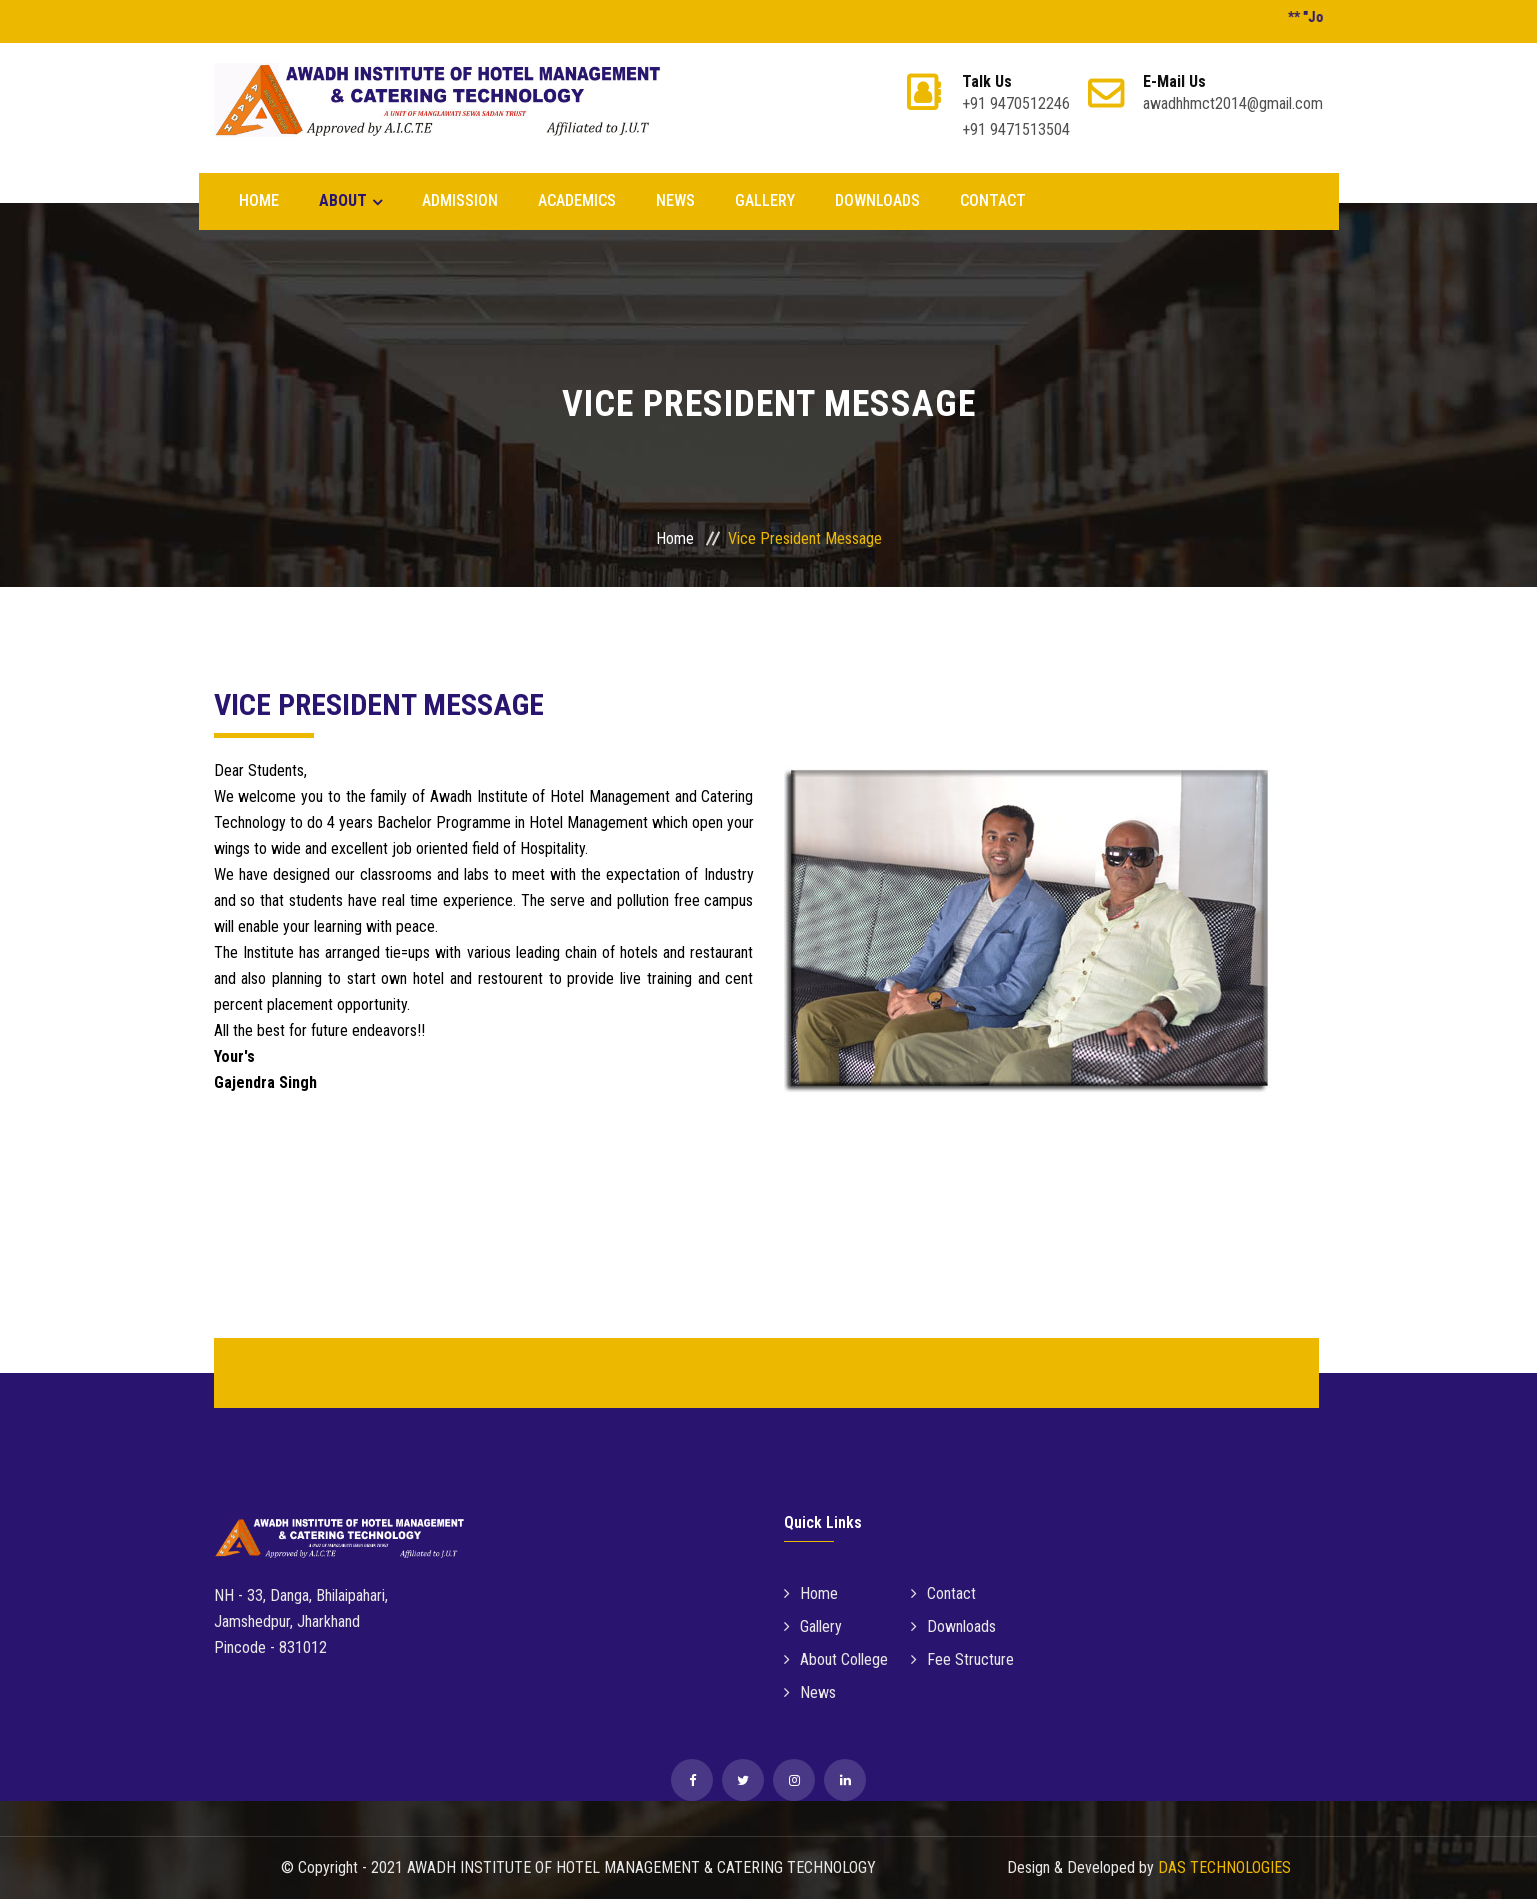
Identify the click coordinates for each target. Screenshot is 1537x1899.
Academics (577, 200)
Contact (943, 1593)
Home (259, 200)
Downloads (953, 1626)
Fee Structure (962, 1659)
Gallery (813, 1626)
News (810, 1692)
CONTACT (993, 200)
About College (836, 1659)
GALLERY (765, 200)
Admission (460, 200)
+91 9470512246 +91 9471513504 (1016, 106)
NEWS (675, 200)
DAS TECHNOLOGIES (1224, 1867)
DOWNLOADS (877, 200)
